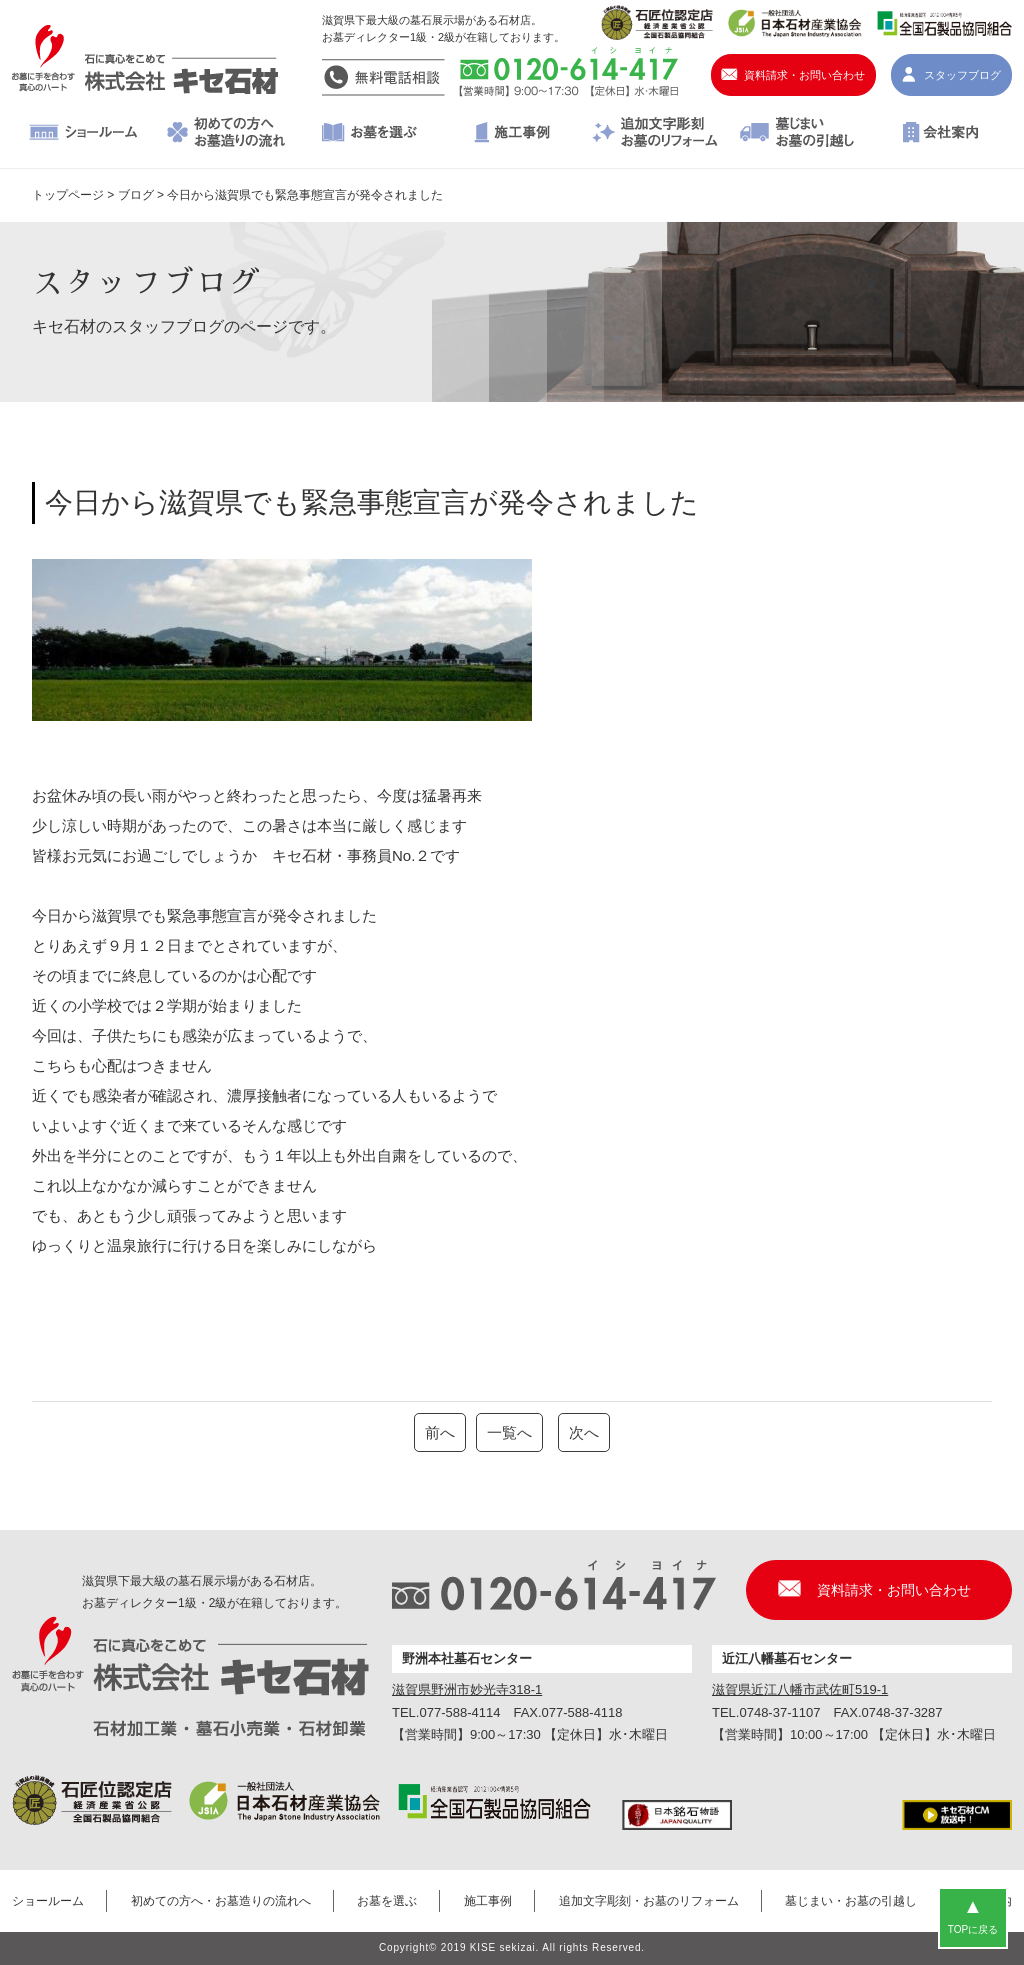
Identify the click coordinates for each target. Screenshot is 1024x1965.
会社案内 (940, 134)
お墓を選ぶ (369, 134)
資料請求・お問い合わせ (804, 75)
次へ (584, 1432)
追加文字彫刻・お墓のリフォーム (654, 134)
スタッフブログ (962, 75)
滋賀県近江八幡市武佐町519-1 (800, 1689)
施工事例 (512, 134)
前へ (440, 1432)
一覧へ (509, 1432)
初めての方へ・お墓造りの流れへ (226, 134)
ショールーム (83, 134)
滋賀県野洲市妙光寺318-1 (467, 1689)
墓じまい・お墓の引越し (797, 134)
